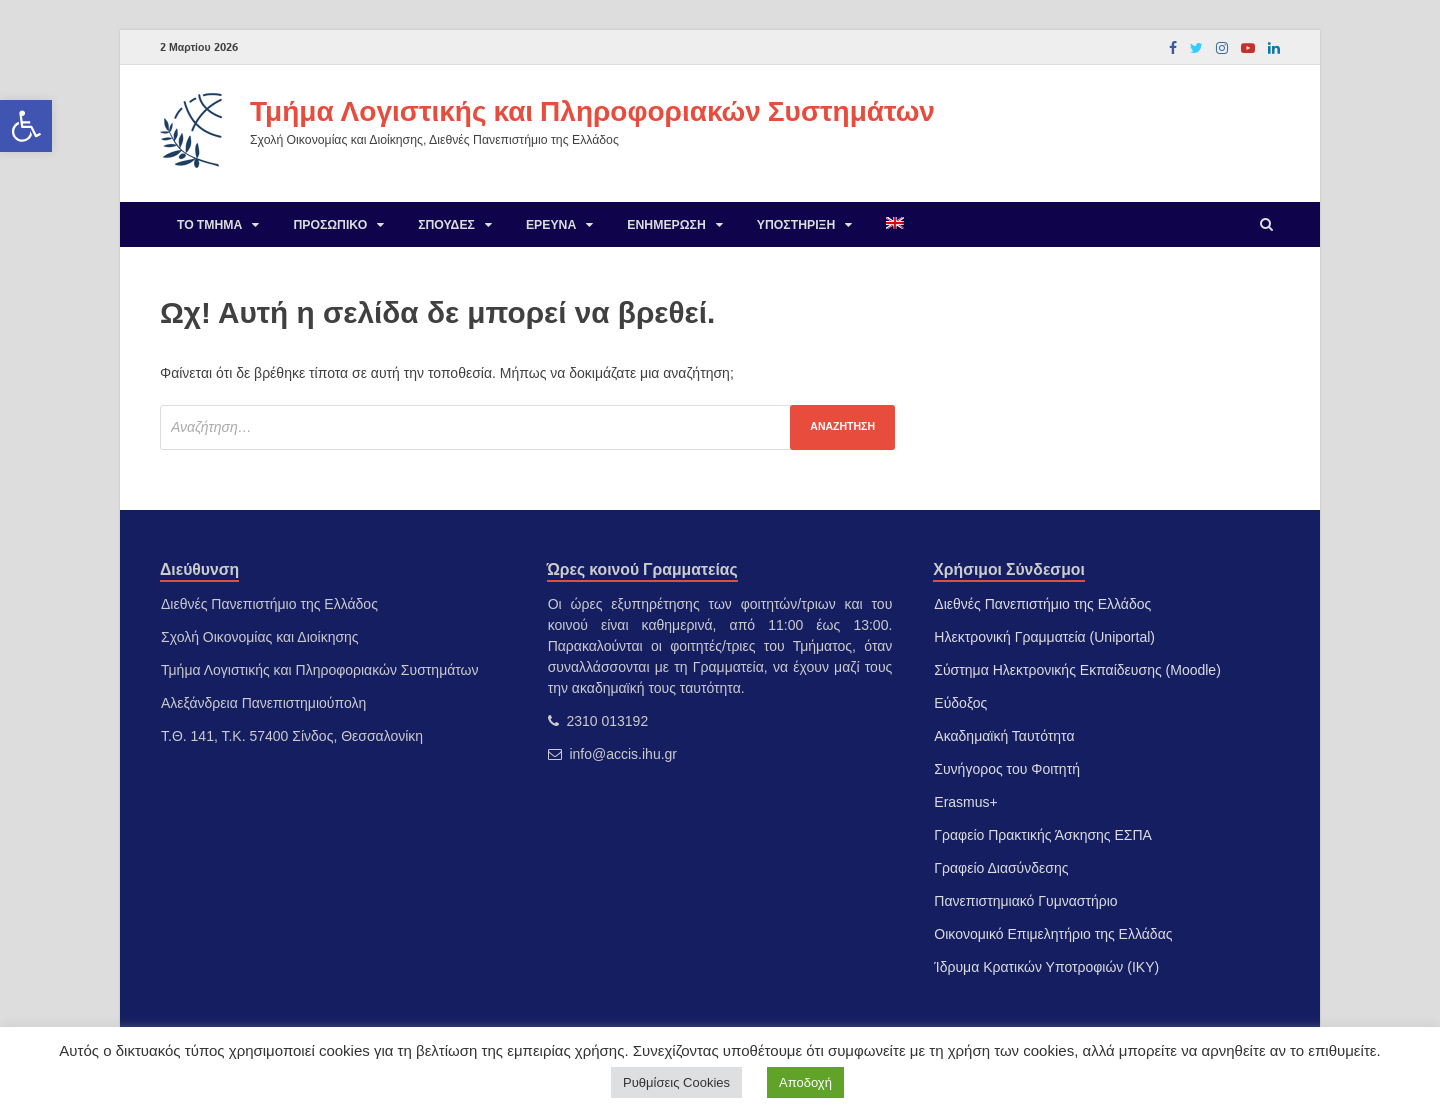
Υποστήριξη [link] (796, 224)
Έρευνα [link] (551, 224)
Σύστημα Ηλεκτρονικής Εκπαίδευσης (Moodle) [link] (1077, 670)
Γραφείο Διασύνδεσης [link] (1001, 868)
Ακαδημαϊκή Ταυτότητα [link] (1004, 736)
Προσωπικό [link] (330, 224)
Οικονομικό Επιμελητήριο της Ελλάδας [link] (1053, 934)
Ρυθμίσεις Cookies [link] (676, 1082)
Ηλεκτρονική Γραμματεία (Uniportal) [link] (1044, 637)
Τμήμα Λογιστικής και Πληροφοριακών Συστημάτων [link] (592, 110)
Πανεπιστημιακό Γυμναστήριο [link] (1025, 901)
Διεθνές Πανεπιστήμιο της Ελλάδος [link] (1042, 604)
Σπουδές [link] (446, 224)
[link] (26, 126)
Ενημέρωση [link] (666, 224)
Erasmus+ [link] (965, 802)
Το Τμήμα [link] (209, 224)
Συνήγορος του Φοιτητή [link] (1007, 769)
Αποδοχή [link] (805, 1082)
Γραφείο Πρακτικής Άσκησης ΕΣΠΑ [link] (1043, 835)
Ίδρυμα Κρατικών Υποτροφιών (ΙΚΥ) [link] (1046, 967)
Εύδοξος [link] (960, 703)
